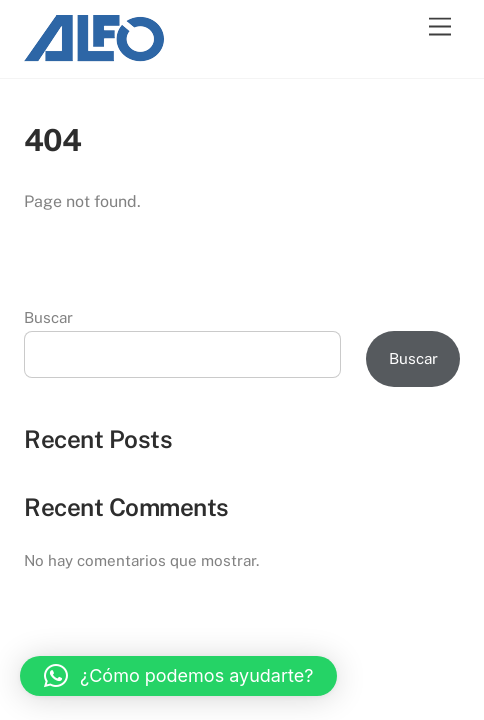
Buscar (48, 317)
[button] (178, 676)
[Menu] (440, 27)
